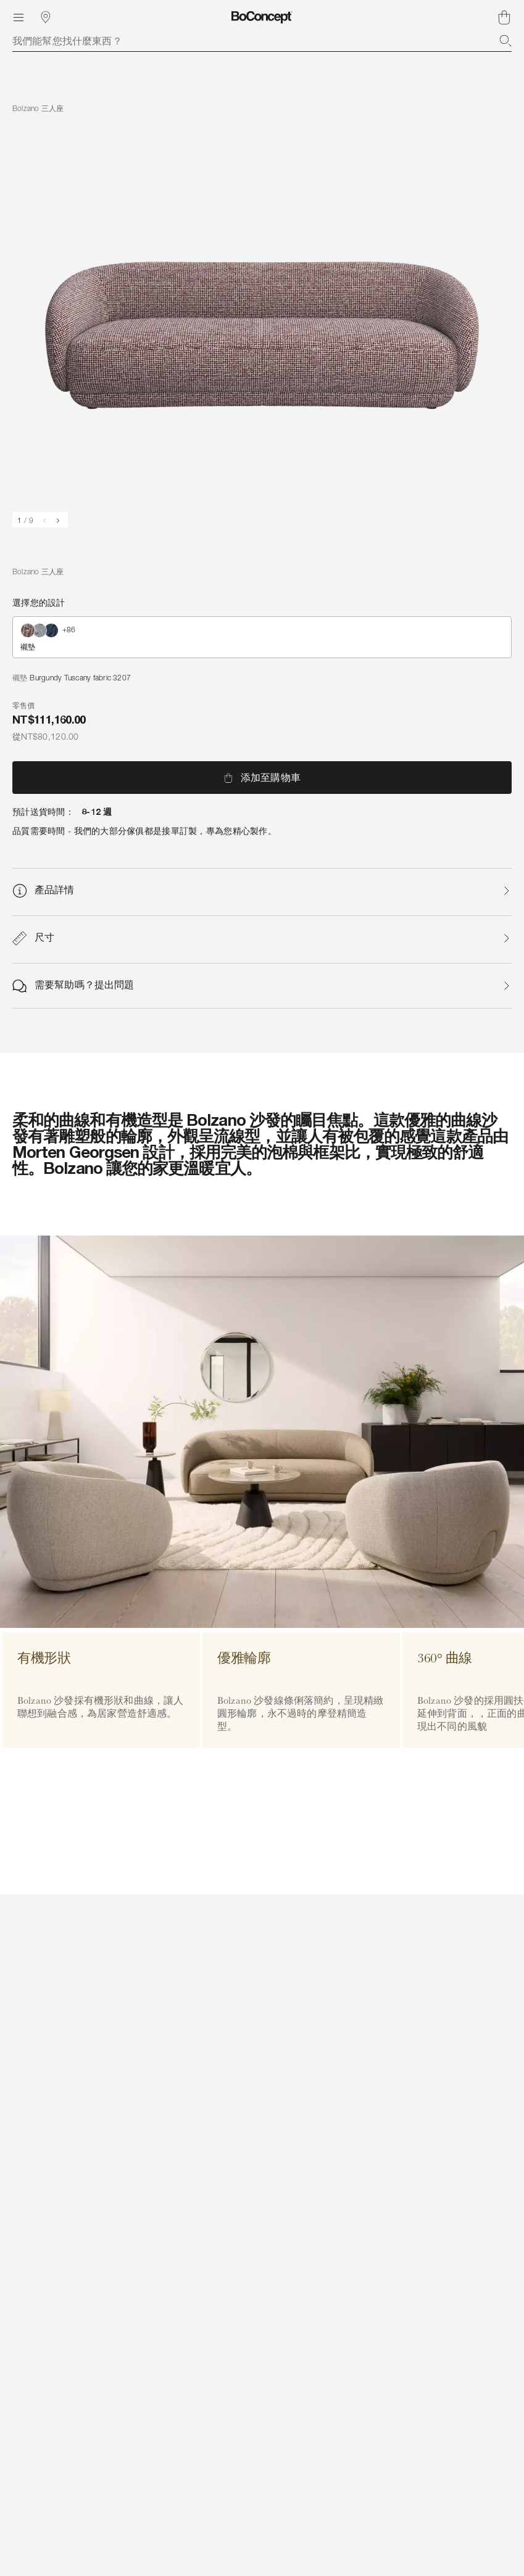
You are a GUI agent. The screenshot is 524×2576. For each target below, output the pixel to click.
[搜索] (505, 40)
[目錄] (18, 17)
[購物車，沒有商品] (504, 17)
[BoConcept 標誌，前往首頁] (262, 17)
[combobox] (262, 41)
